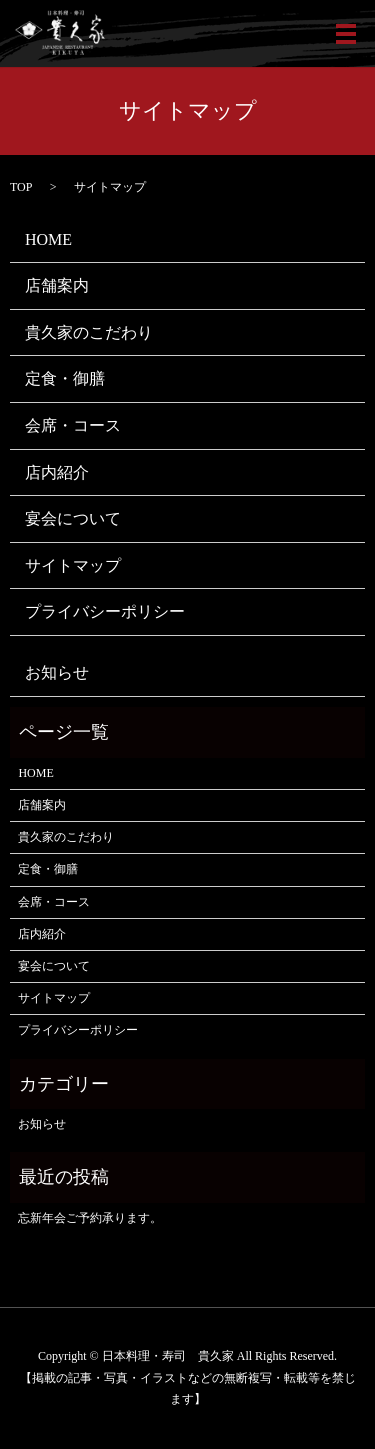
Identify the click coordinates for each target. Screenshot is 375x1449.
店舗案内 (57, 285)
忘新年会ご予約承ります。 (90, 1218)
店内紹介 (57, 472)
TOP (21, 187)
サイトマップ (73, 565)
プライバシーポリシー (105, 611)
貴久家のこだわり (89, 332)
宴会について (73, 518)
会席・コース (73, 425)
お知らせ (57, 672)
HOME (48, 239)
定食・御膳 (65, 378)
